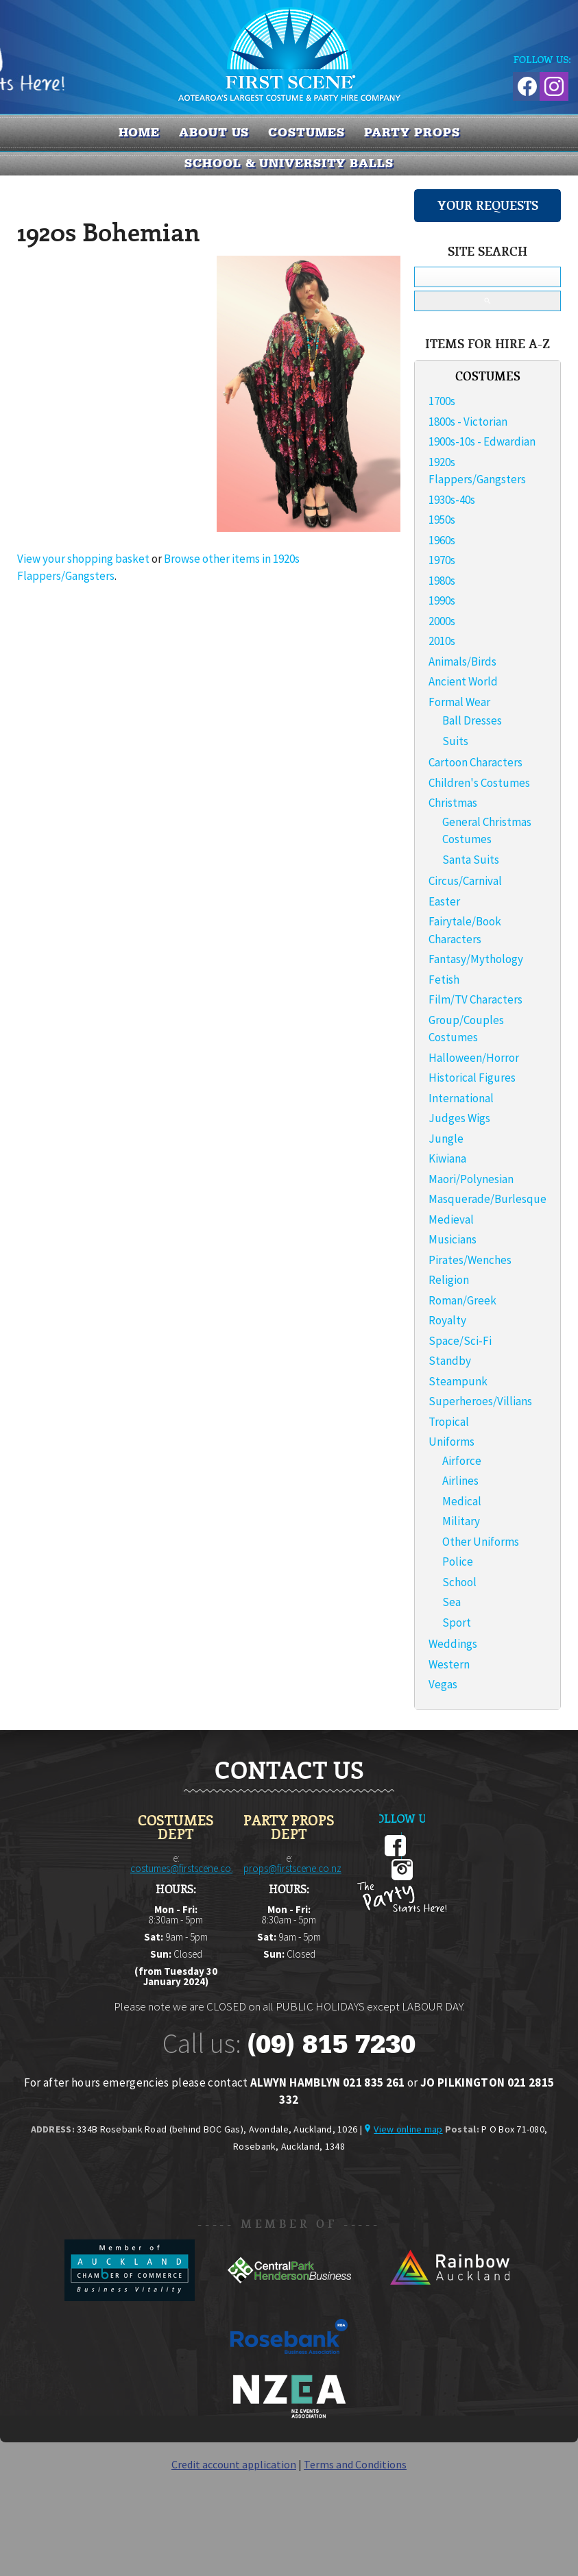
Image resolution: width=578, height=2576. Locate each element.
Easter (444, 901)
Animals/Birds (462, 661)
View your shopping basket (83, 558)
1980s (442, 580)
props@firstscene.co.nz (292, 1868)
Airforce (461, 1460)
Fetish (444, 979)
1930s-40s (452, 499)
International (461, 1098)
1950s (442, 519)
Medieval (451, 1219)
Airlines (460, 1480)
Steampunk (458, 1381)
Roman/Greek (462, 1300)
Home (139, 132)
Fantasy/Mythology (476, 959)
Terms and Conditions (355, 2464)
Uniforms (451, 1441)
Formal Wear (459, 701)
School (459, 1582)
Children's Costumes (479, 782)
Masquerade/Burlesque (487, 1198)
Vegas (443, 1684)
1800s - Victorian (468, 421)
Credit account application (233, 2464)
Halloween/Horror (474, 1057)
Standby (450, 1360)
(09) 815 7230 (331, 2044)
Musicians (453, 1239)
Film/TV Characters (475, 999)
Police (457, 1561)
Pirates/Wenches (470, 1259)
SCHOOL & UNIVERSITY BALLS (289, 163)
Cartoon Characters (475, 762)
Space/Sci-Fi (460, 1340)
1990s (442, 600)
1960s (442, 540)
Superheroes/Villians (480, 1401)
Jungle (446, 1138)
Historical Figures (472, 1077)
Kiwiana (447, 1158)
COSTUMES (306, 132)
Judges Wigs (459, 1118)
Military (461, 1521)
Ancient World (463, 681)
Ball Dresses (472, 720)
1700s (442, 401)
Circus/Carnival (465, 880)
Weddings (453, 1643)
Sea (451, 1601)
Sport (456, 1622)
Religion (449, 1279)
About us (214, 132)
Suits (455, 741)
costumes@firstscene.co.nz (186, 1868)
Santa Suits (470, 859)
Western (449, 1664)
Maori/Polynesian (471, 1179)
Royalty (447, 1320)
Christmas (453, 802)
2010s (442, 640)
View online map (408, 2129)
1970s (442, 560)
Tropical (449, 1421)
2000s (442, 621)
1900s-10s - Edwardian (482, 441)
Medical (461, 1501)
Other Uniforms (480, 1541)
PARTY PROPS (412, 132)
